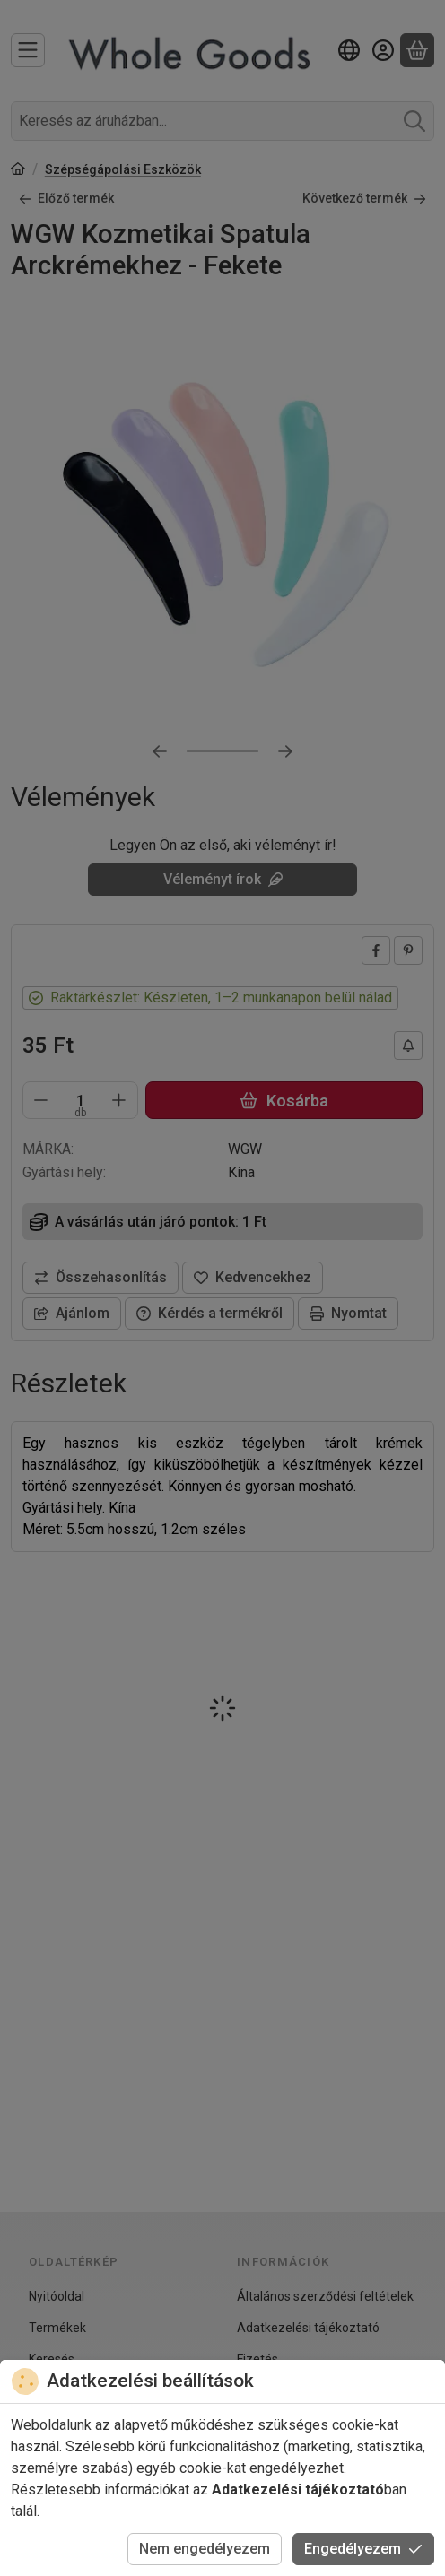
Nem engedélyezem (204, 2548)
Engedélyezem (363, 2548)
